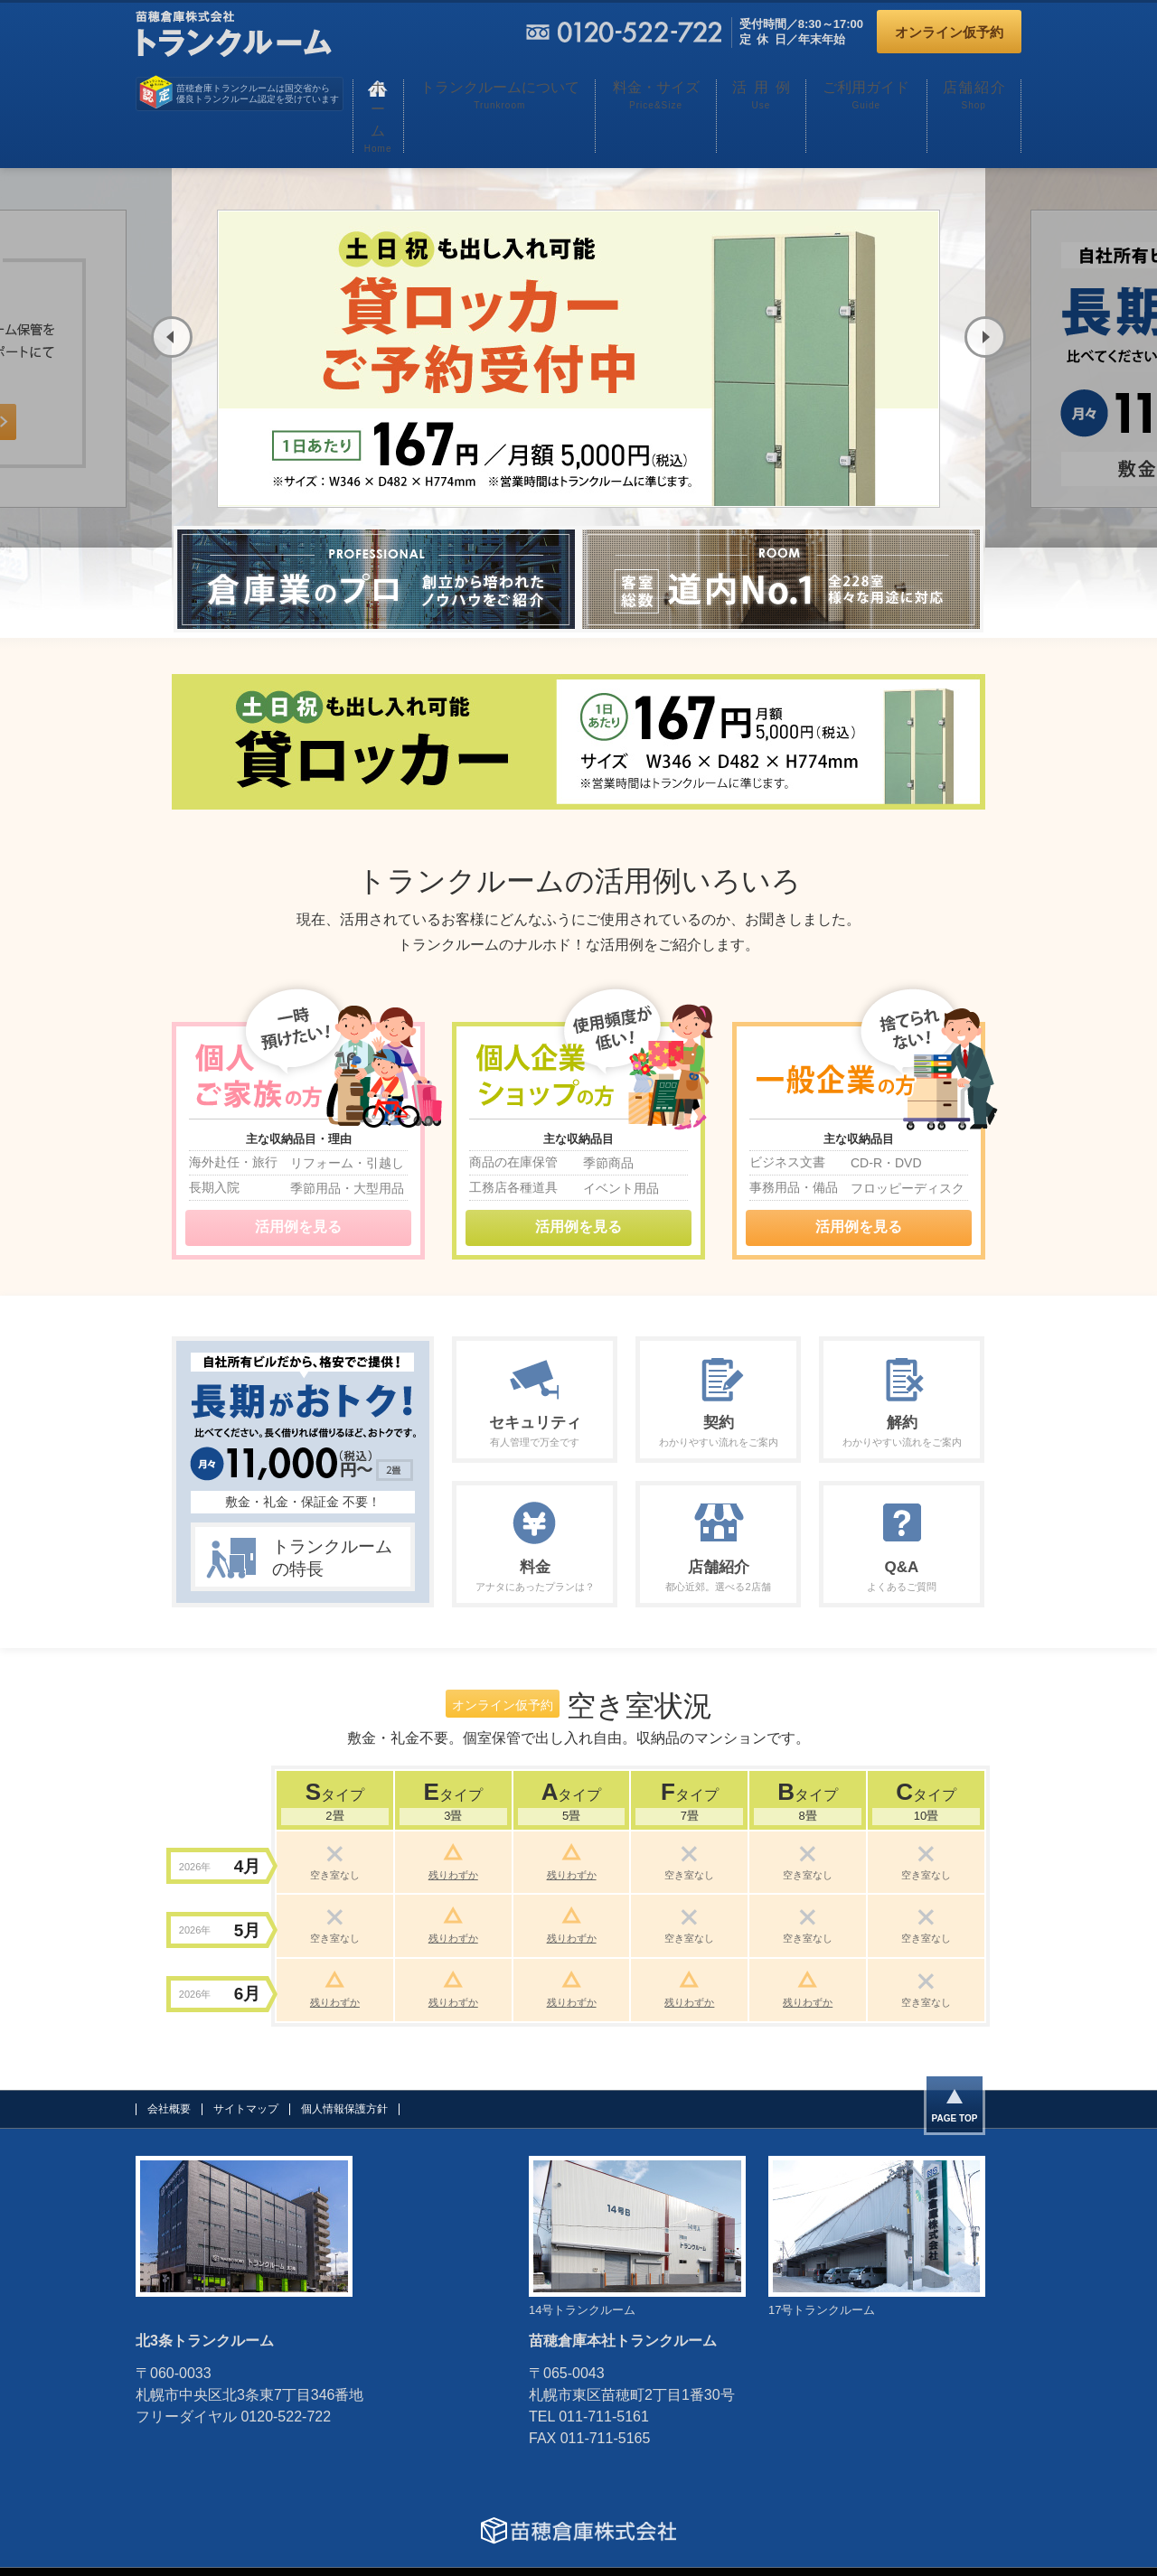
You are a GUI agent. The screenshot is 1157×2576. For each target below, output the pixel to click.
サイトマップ (245, 2065)
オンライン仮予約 (949, 32)
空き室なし (335, 1817)
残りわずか (453, 1817)
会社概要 (169, 2065)
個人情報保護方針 (344, 2065)
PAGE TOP (955, 2076)
